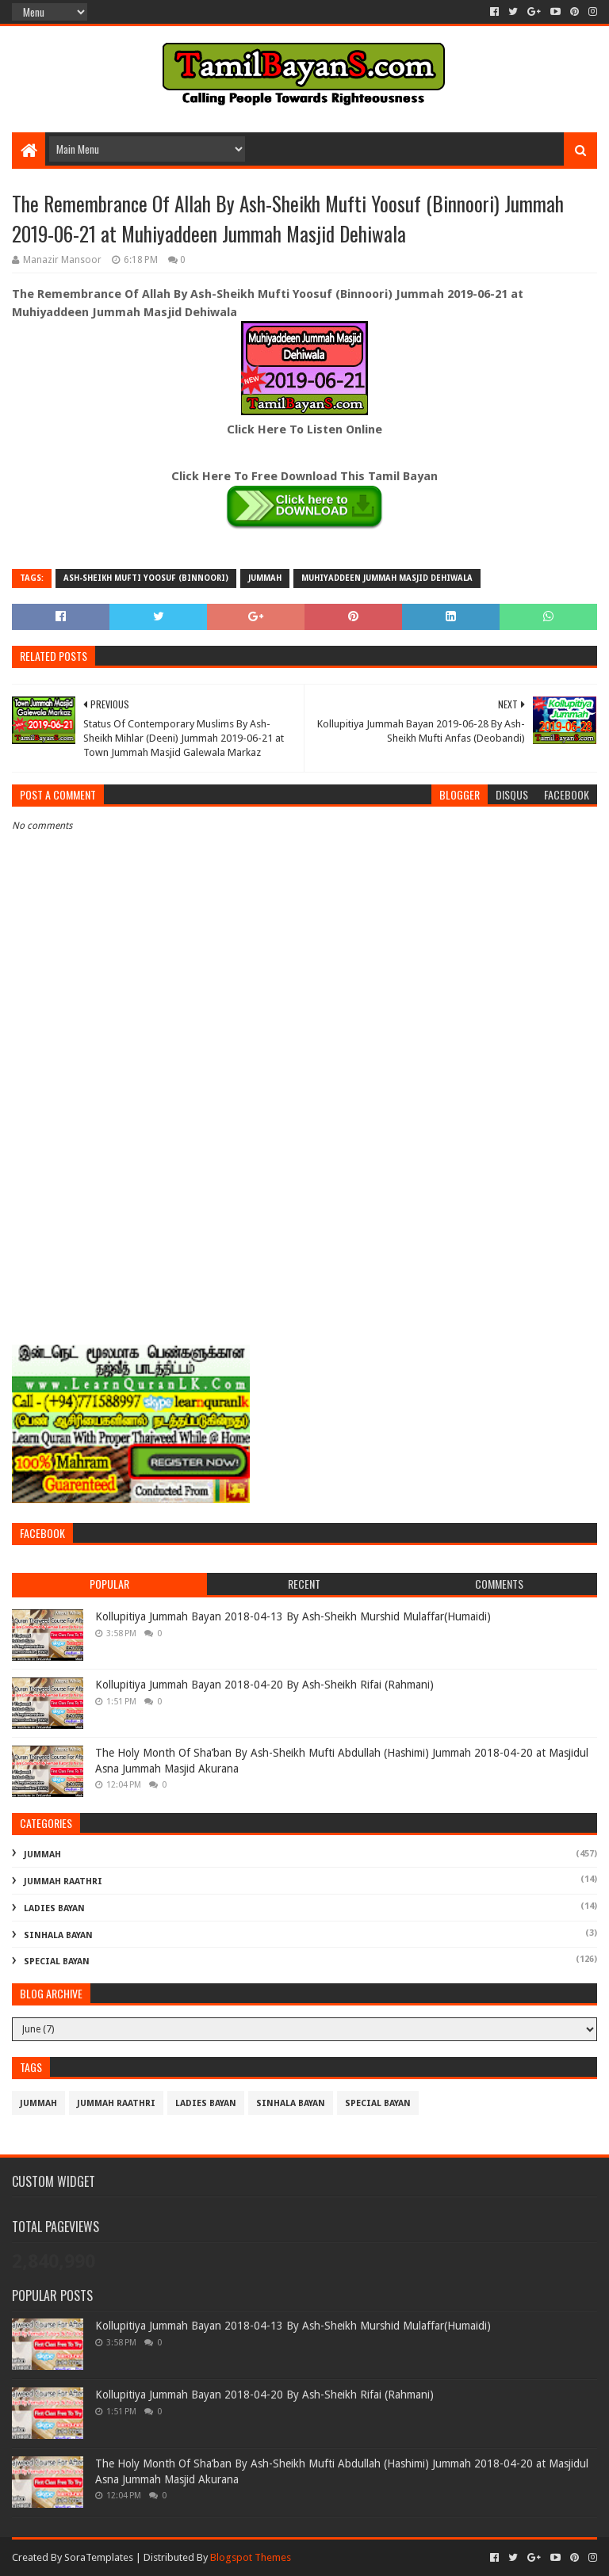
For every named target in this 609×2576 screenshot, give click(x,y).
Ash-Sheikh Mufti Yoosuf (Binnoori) (145, 578)
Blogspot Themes (250, 2557)
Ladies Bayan (54, 1908)
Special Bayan (57, 1961)
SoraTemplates (98, 2557)
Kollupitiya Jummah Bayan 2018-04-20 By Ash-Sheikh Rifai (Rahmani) (264, 1684)
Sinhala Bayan (58, 1935)
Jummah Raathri (63, 1881)
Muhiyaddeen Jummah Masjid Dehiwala (387, 578)
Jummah (265, 578)
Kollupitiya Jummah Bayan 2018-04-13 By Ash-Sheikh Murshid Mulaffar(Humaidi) (293, 1616)
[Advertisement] (304, 1211)
